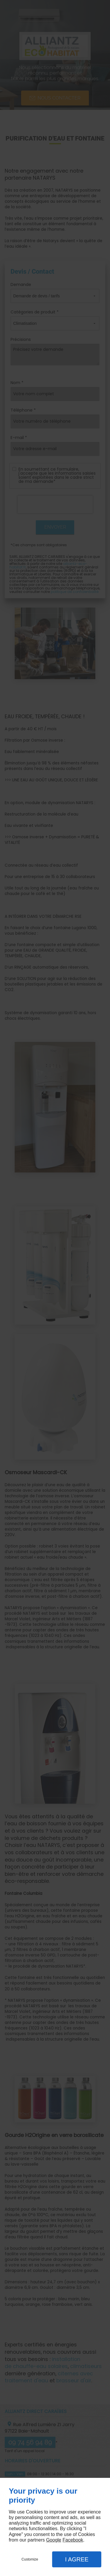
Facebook (72, 2539)
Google (53, 2539)
